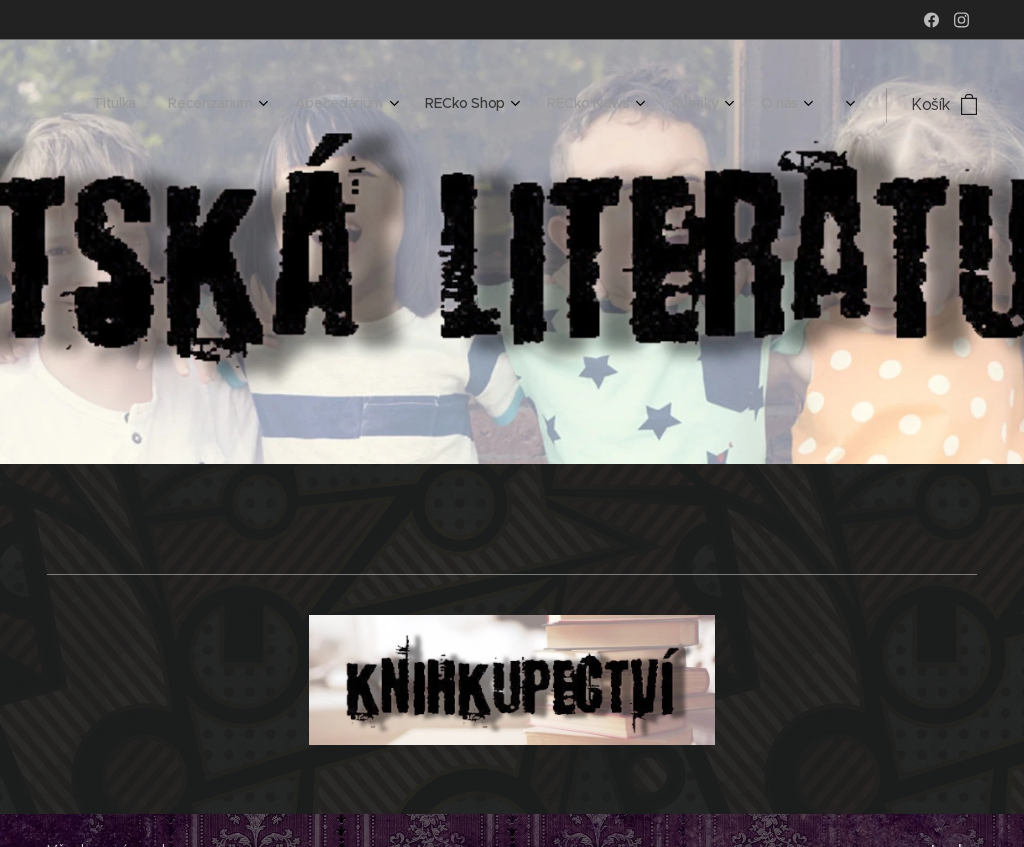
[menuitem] (561, 105)
